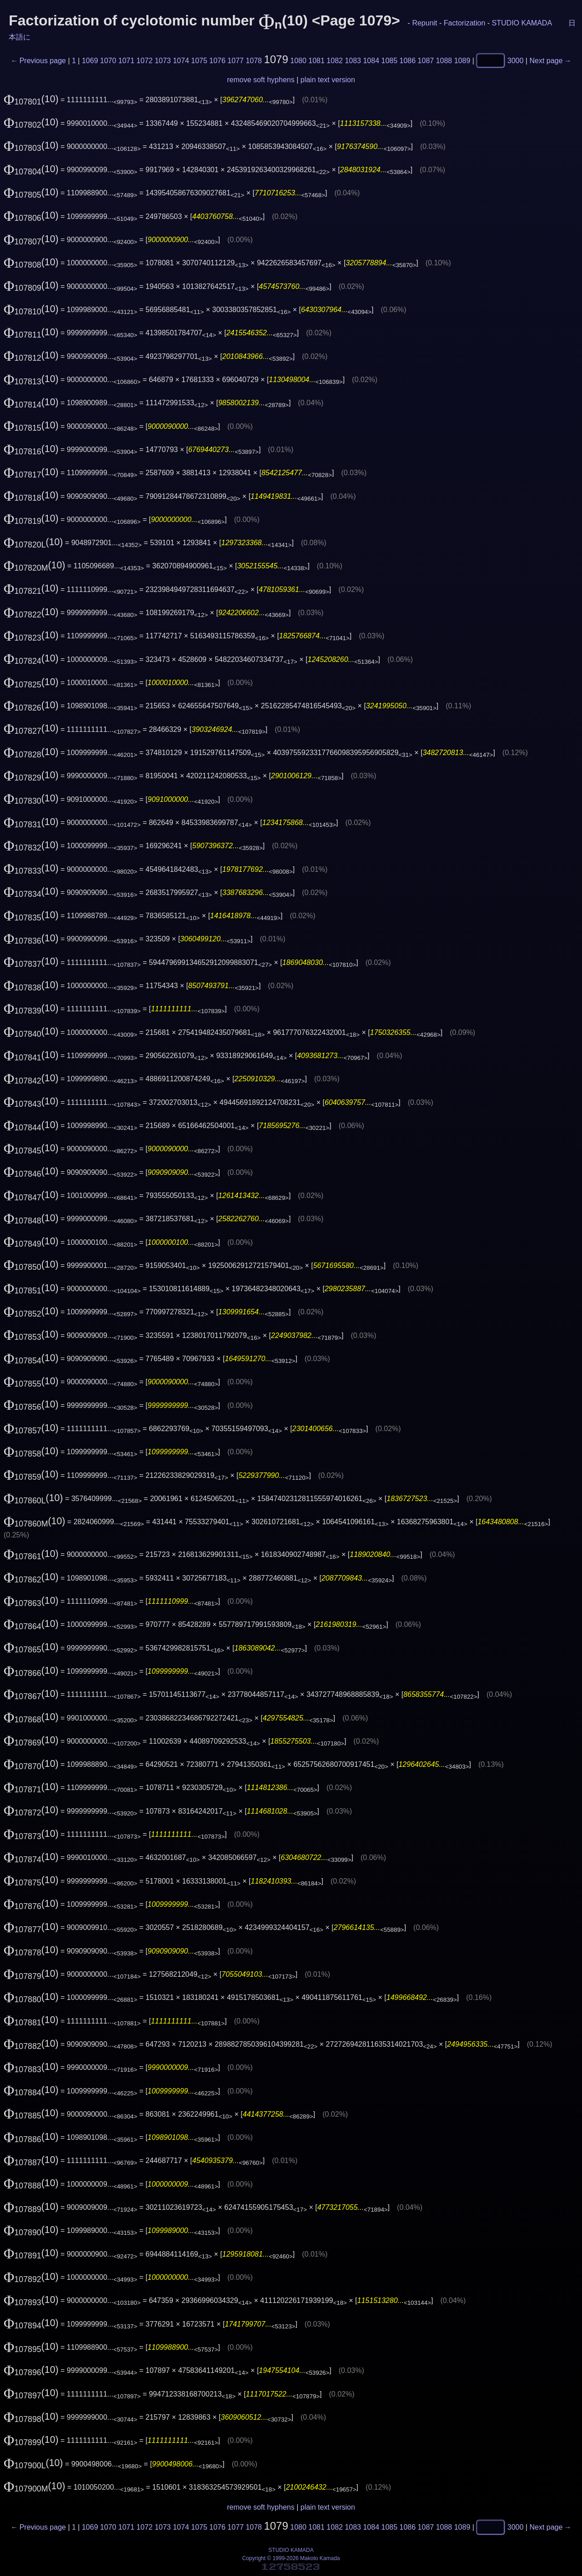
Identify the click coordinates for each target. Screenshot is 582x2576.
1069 (90, 61)
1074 (181, 61)
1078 (254, 61)
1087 (426, 61)
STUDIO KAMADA (522, 23)
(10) (31, 99)
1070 (108, 61)
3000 (515, 61)
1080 (298, 61)
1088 (444, 61)
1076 (217, 61)
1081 (316, 61)
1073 (163, 61)
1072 (144, 61)
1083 (353, 61)
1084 (371, 61)
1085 (389, 61)
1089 (462, 61)
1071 (126, 61)
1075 (199, 61)
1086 (408, 61)
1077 (235, 61)
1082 (334, 61)
